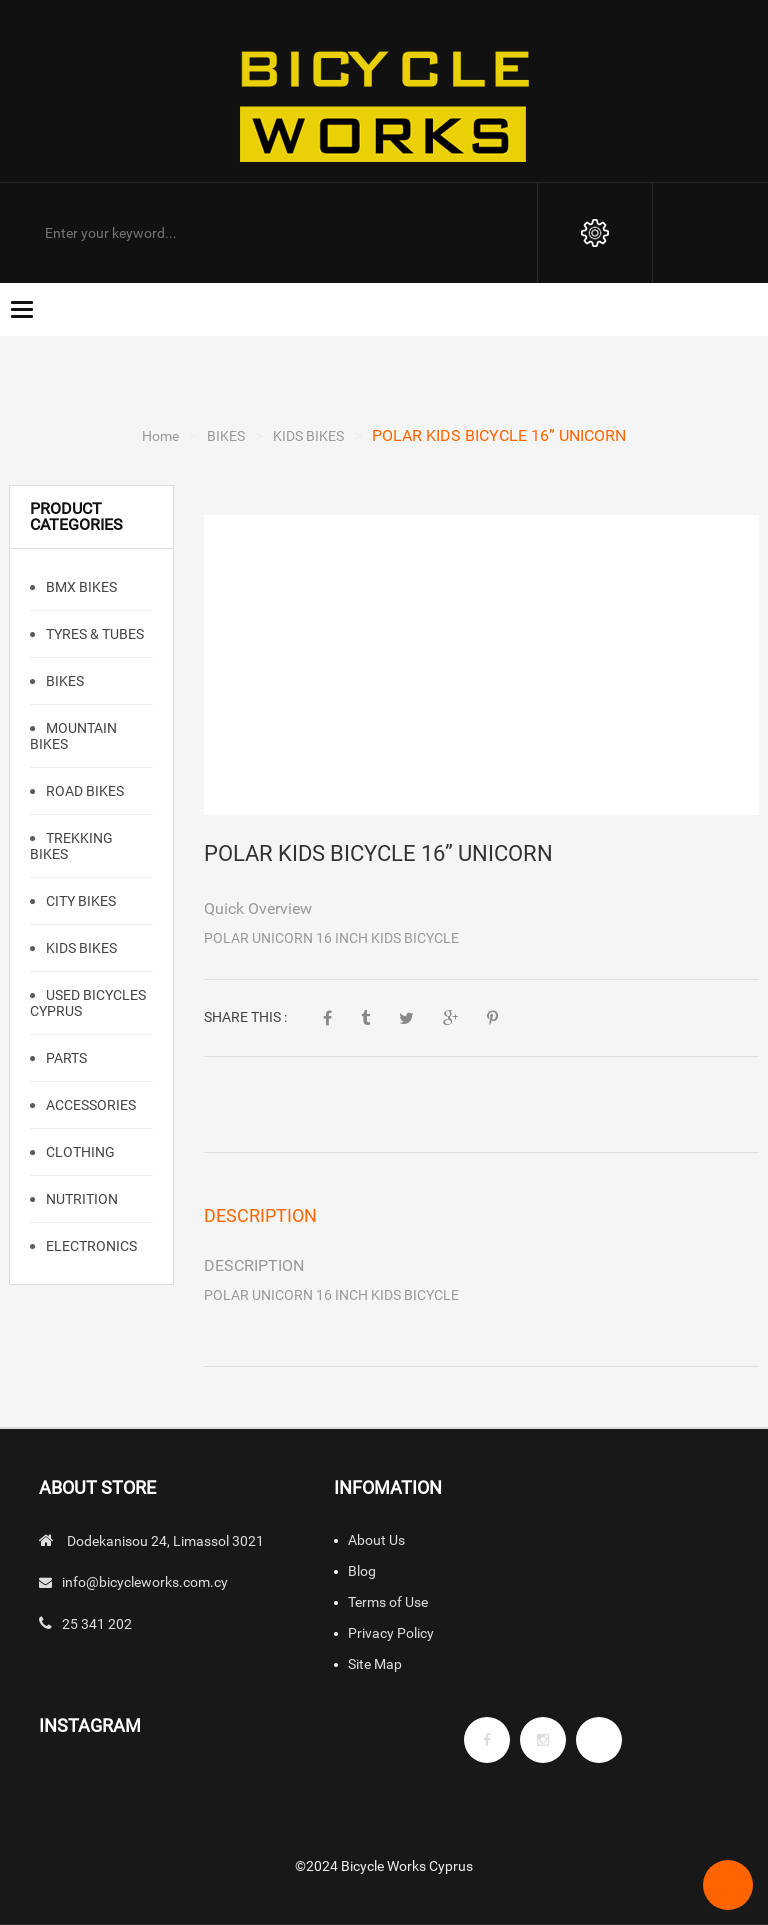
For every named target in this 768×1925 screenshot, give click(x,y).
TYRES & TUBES (93, 634)
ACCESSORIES (89, 1105)
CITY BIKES (79, 901)
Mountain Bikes (73, 736)
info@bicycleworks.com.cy (145, 1582)
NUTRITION (80, 1199)
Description (260, 1215)
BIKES (226, 436)
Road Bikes (83, 791)
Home (160, 436)
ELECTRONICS (90, 1246)
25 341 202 (97, 1624)
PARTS (65, 1058)
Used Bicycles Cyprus (88, 1003)
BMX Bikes (80, 587)
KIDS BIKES (308, 436)
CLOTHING (79, 1152)
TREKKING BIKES (71, 846)
